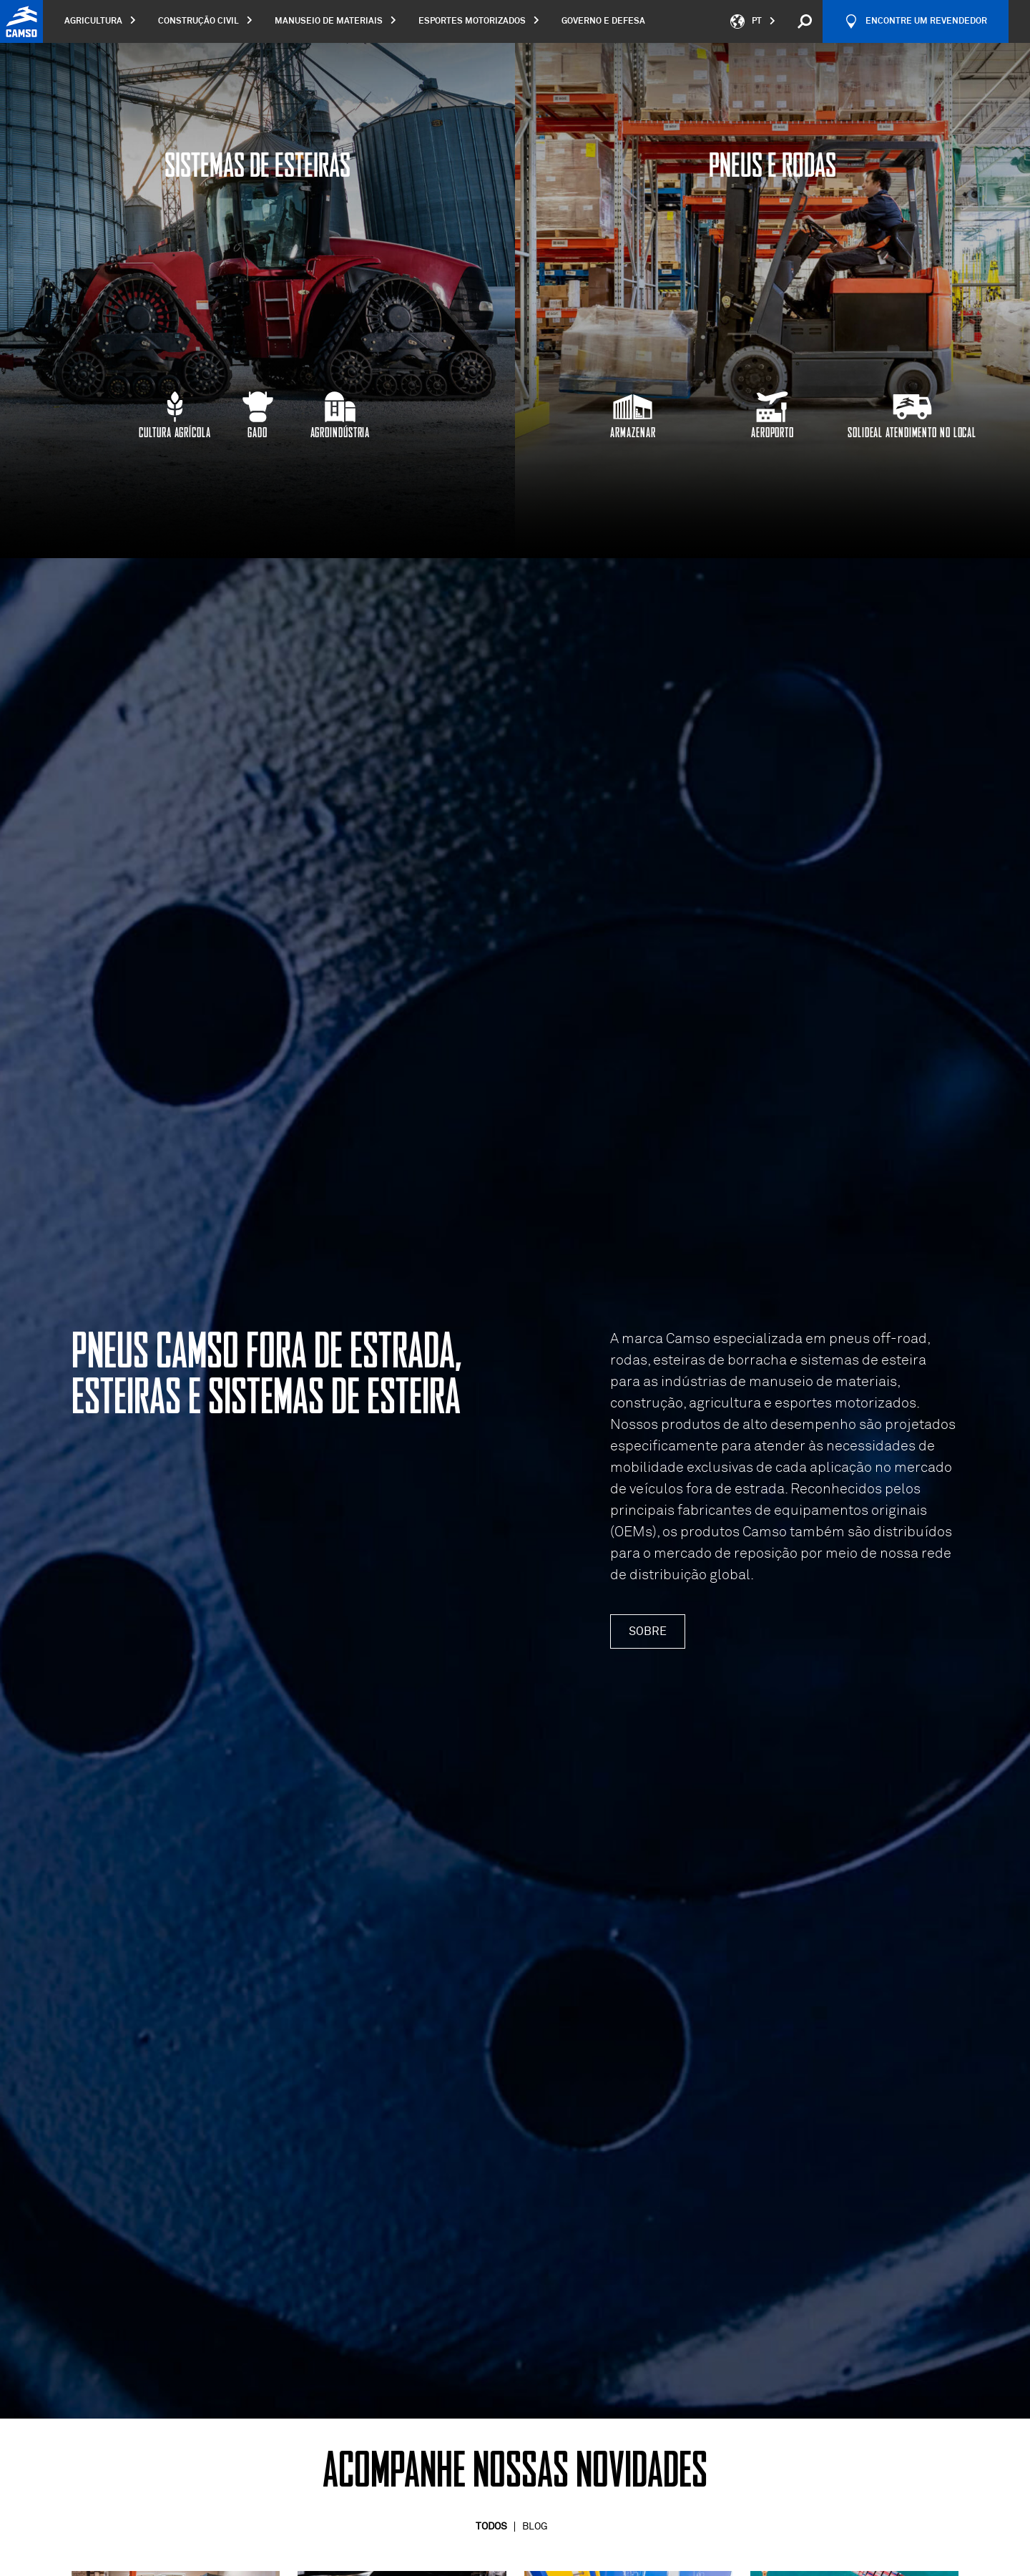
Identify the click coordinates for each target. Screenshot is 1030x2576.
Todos (491, 2527)
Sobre (648, 1631)
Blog (535, 2527)
